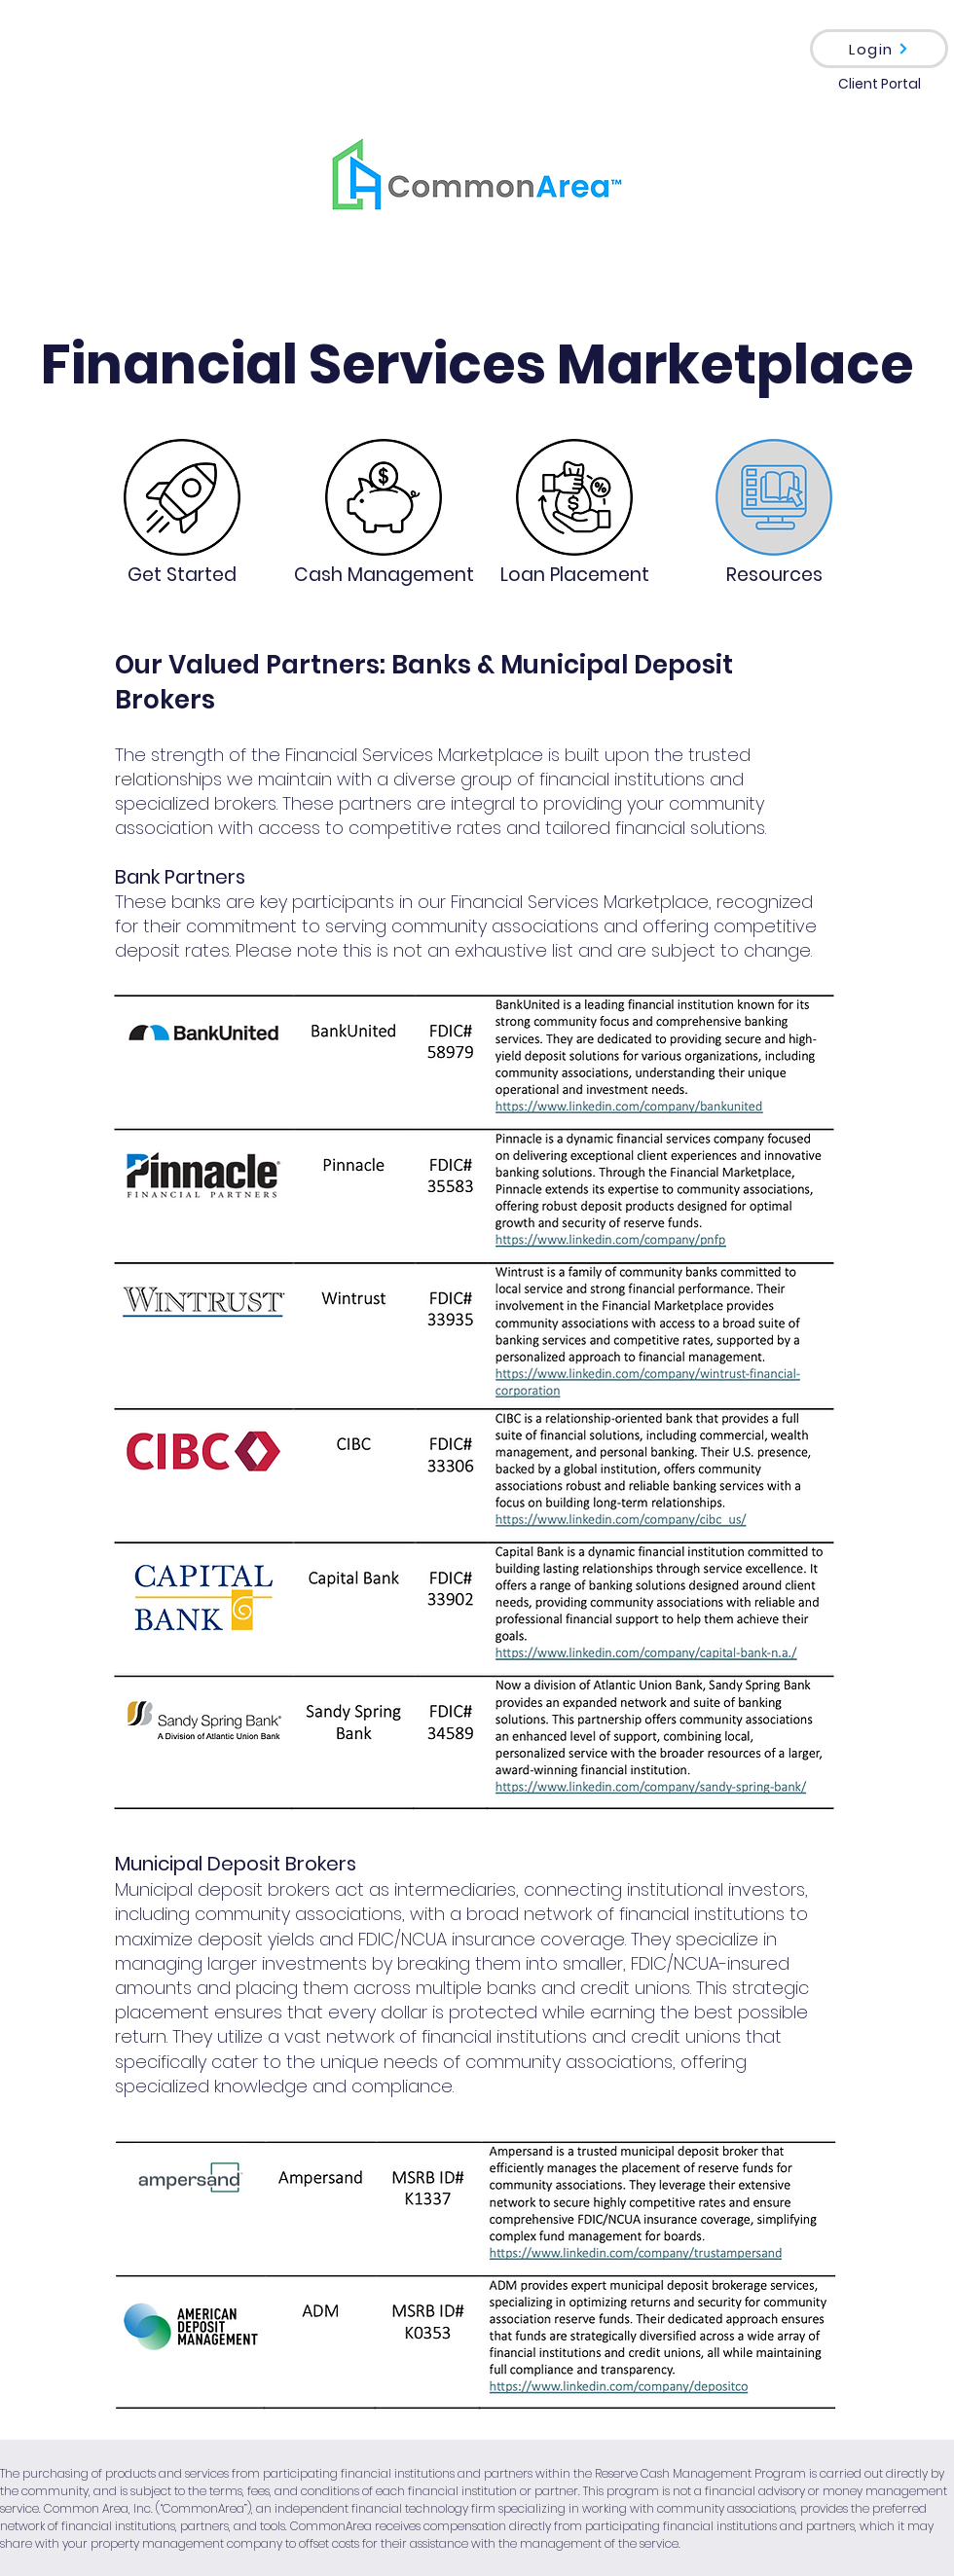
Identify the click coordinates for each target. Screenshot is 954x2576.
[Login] (879, 48)
